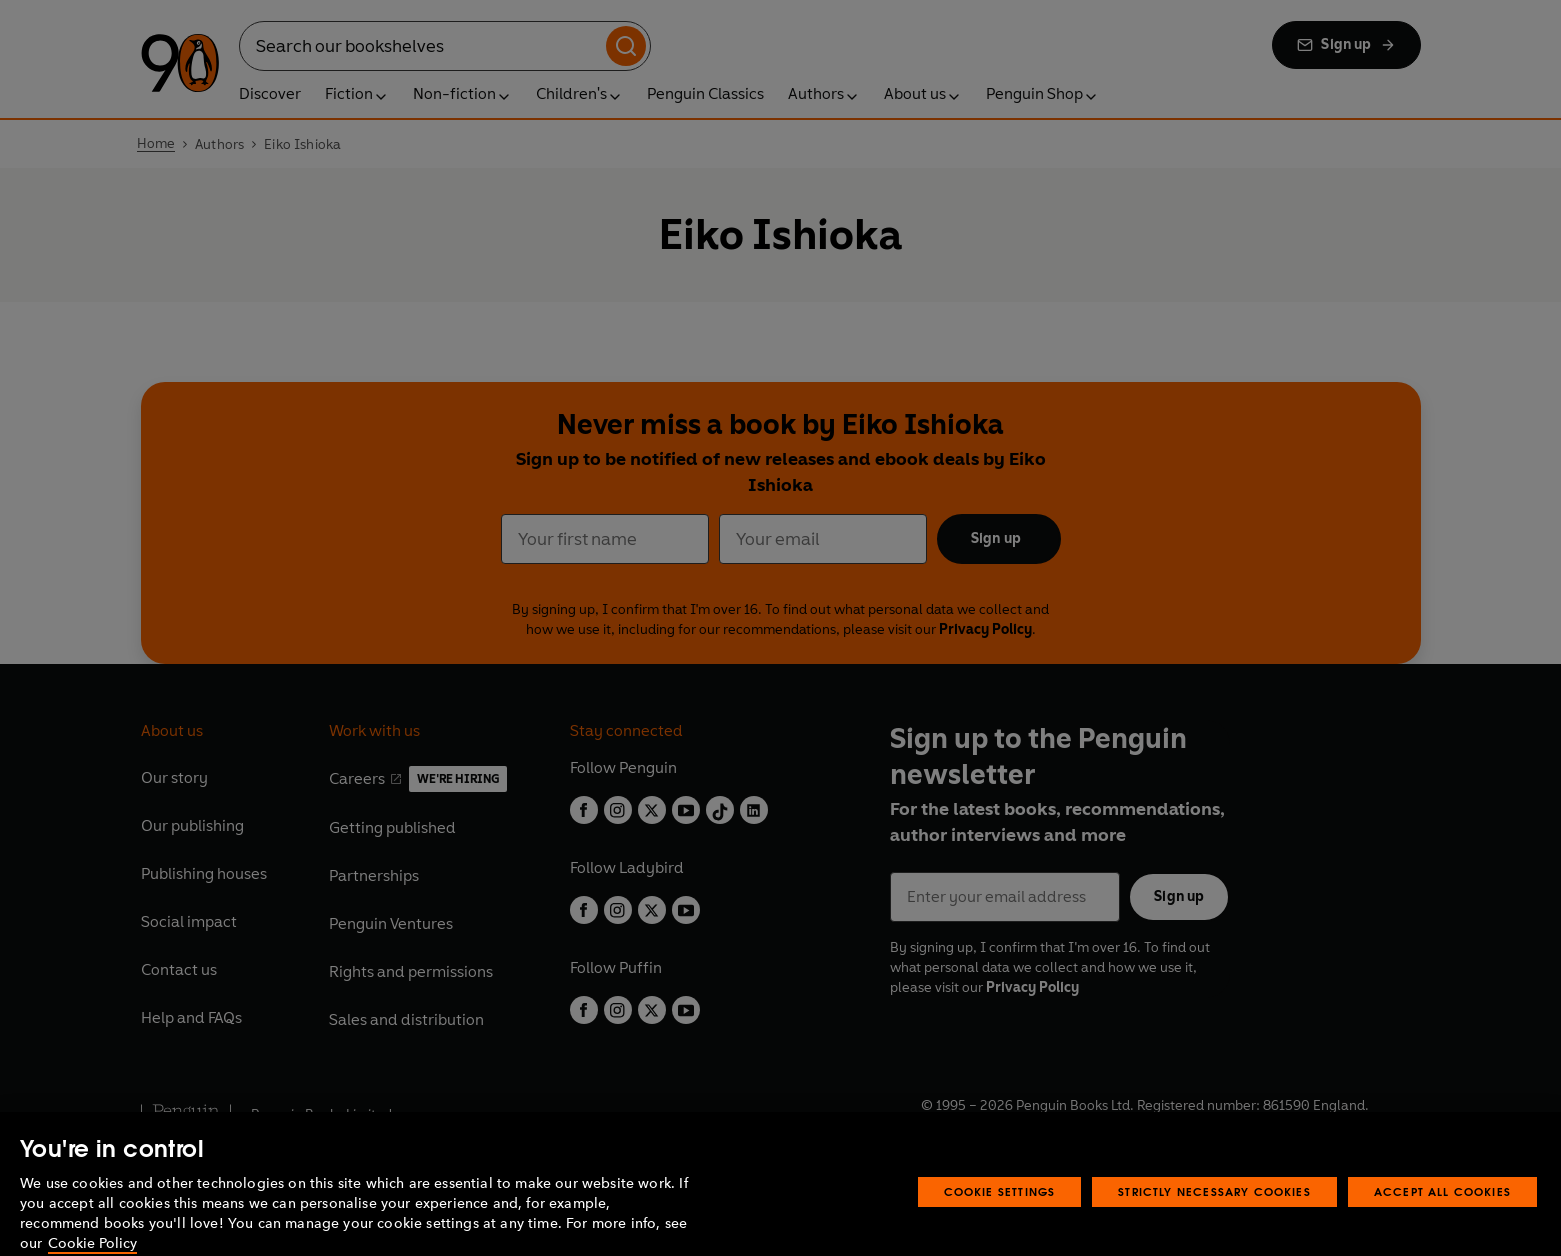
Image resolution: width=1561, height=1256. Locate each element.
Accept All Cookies (1442, 1214)
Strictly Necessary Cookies (1214, 1214)
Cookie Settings (1000, 1214)
